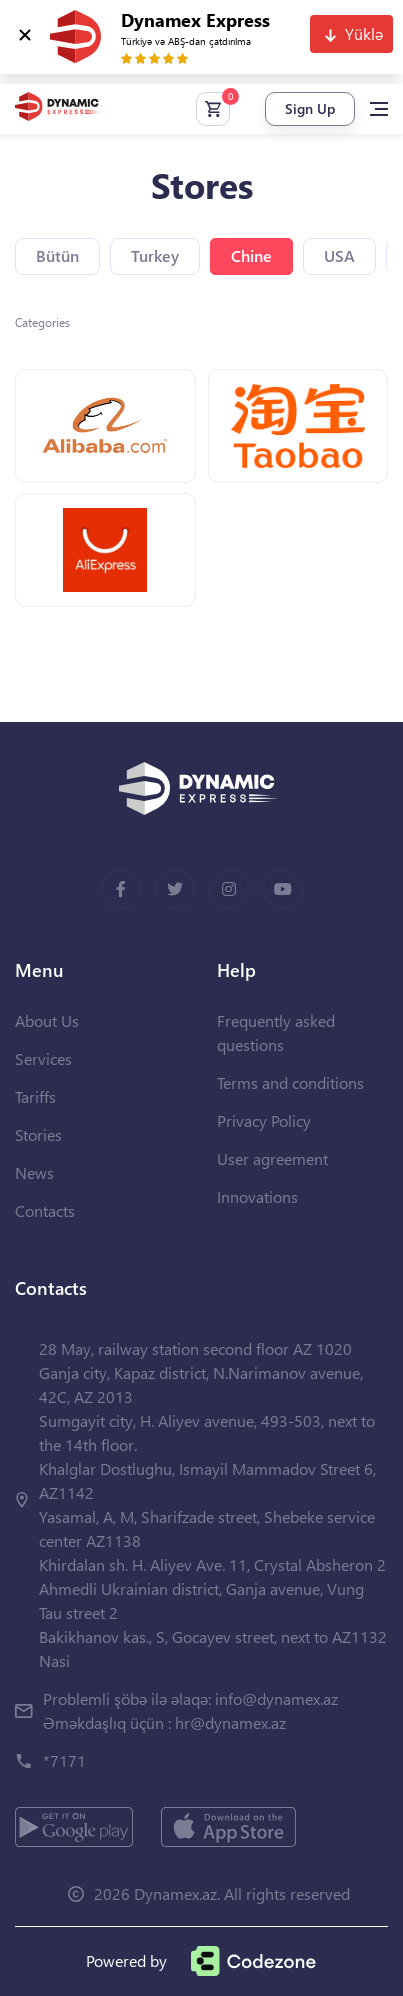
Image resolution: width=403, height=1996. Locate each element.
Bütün (57, 255)
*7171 (64, 1760)
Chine (251, 255)
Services (43, 1058)
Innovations (257, 1196)
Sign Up (310, 108)
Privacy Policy (264, 1120)
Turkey (155, 255)
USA (339, 255)
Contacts (45, 1210)
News (34, 1172)
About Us (47, 1020)
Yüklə (364, 33)
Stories (38, 1134)
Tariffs (35, 1096)
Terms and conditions (290, 1082)
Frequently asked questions (276, 1032)
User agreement (272, 1158)
